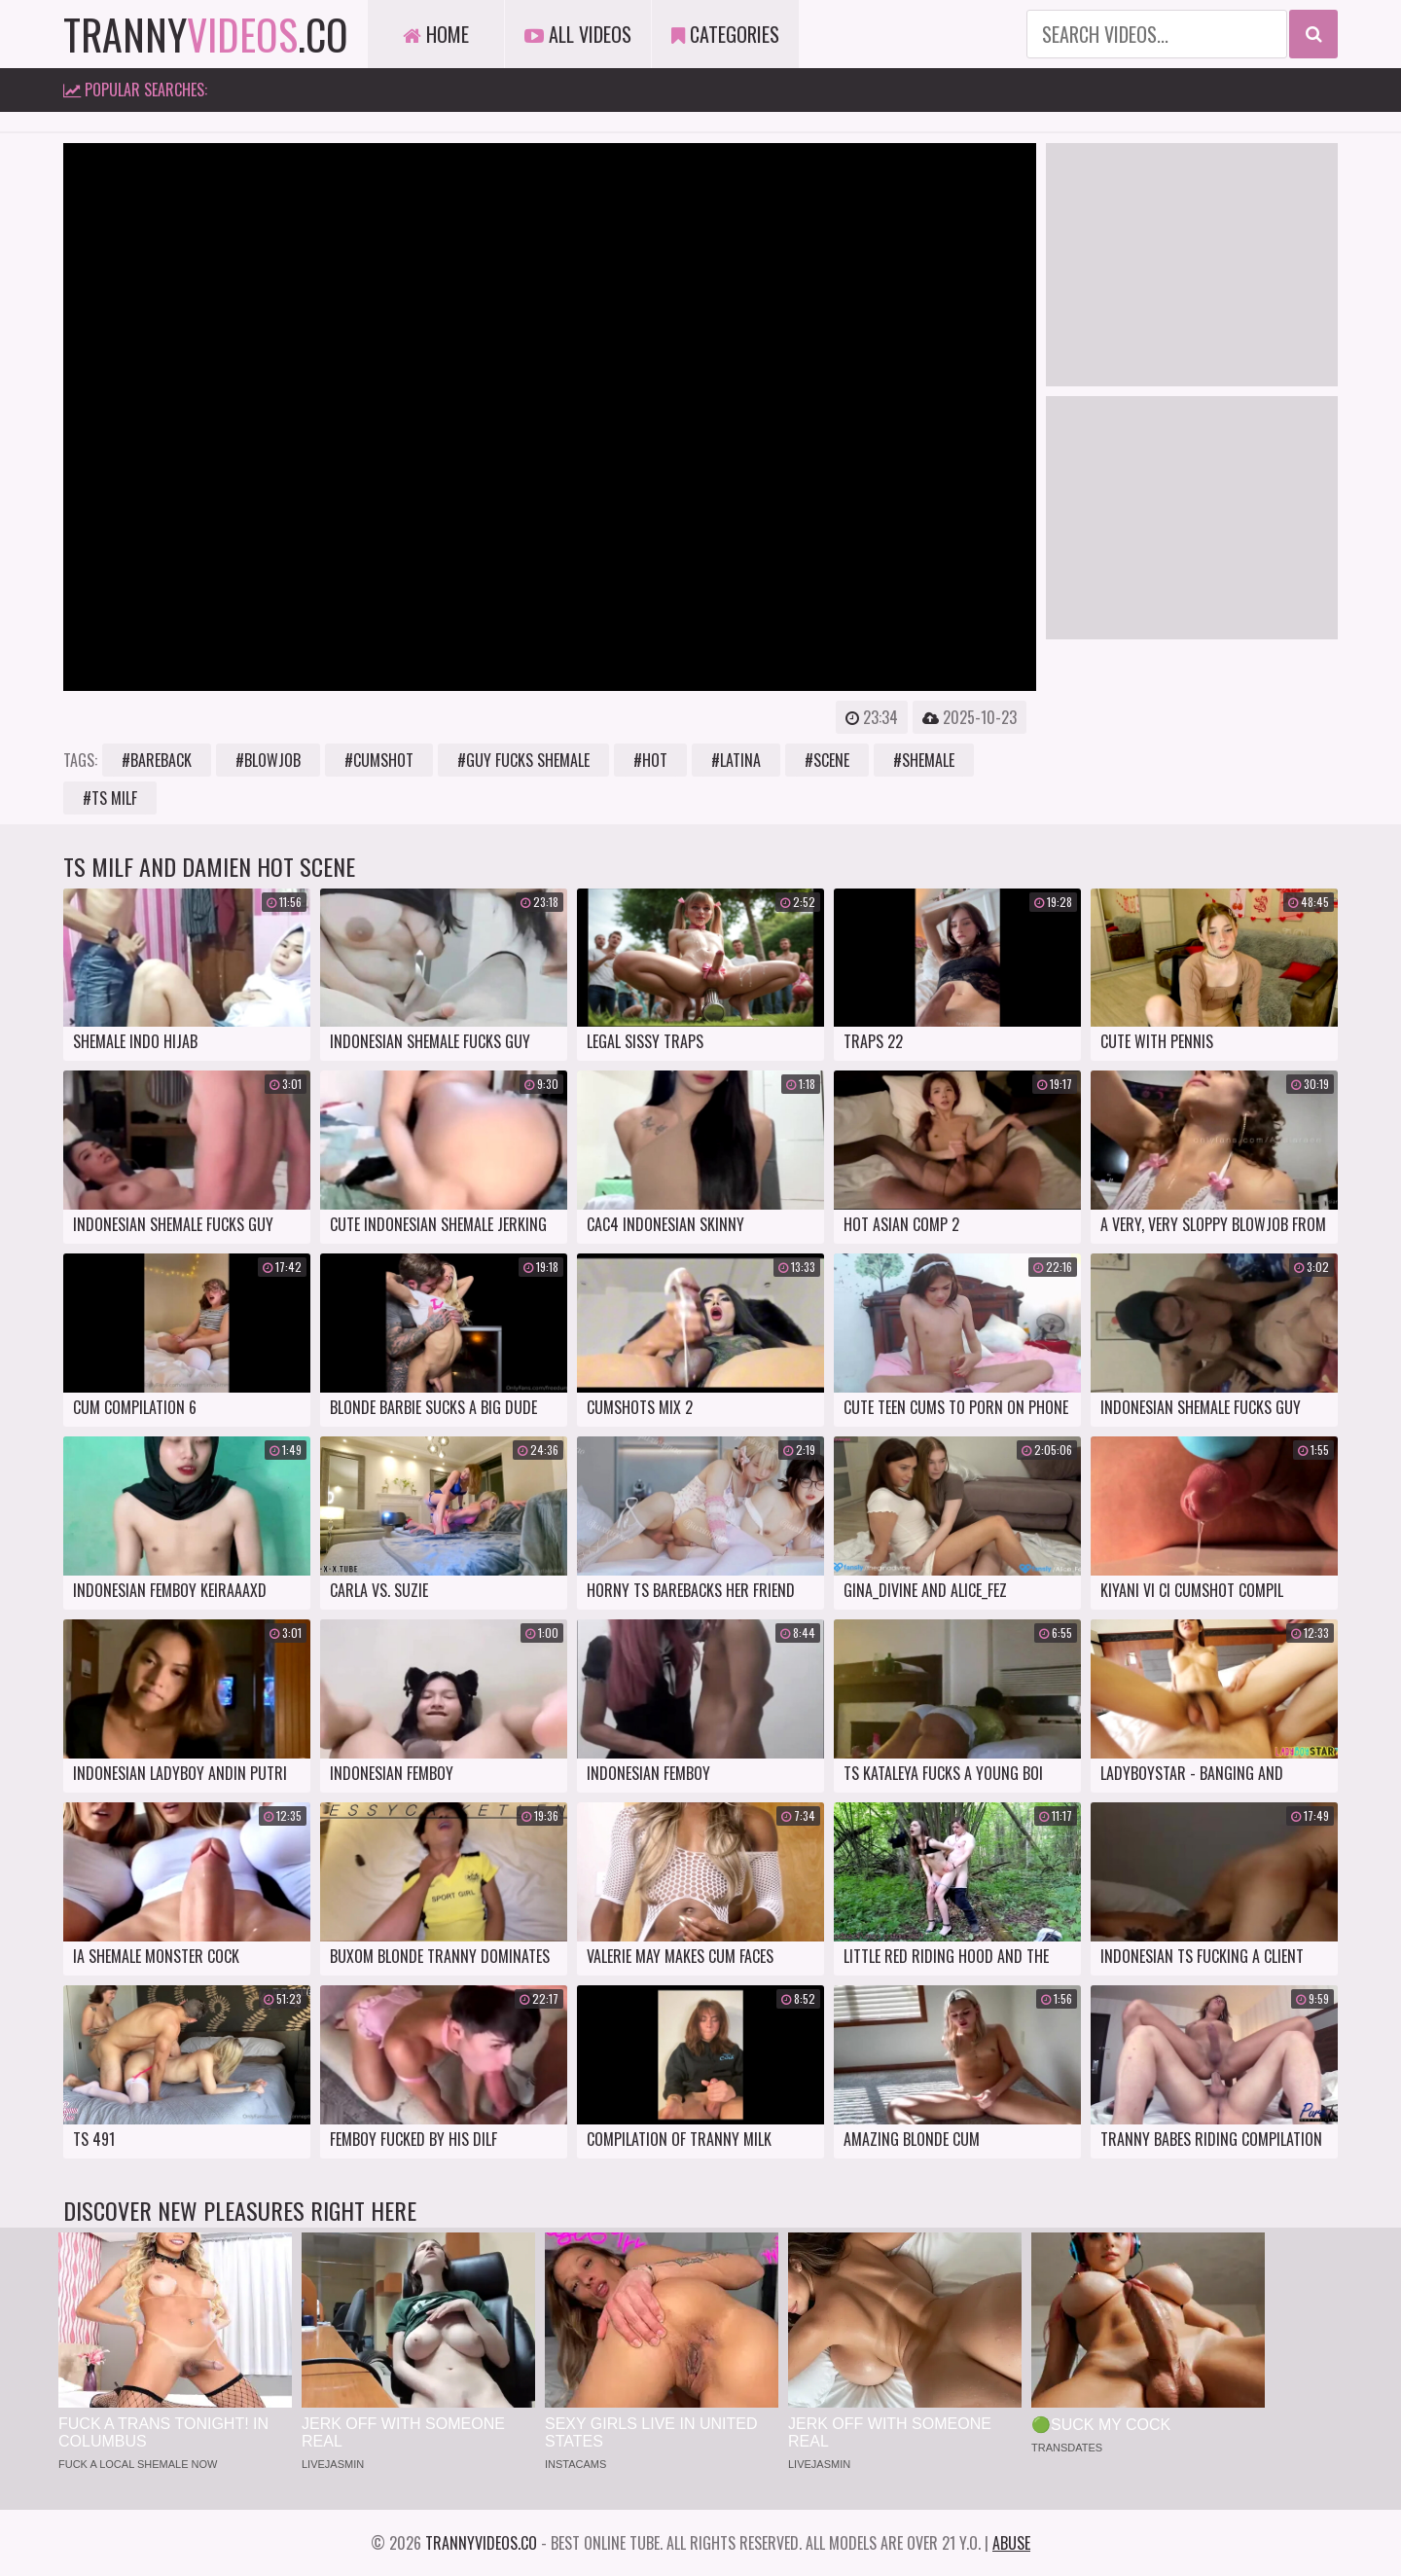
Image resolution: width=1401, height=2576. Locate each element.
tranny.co (205, 34)
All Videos (577, 34)
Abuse (1011, 2543)
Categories (725, 34)
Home (436, 34)
